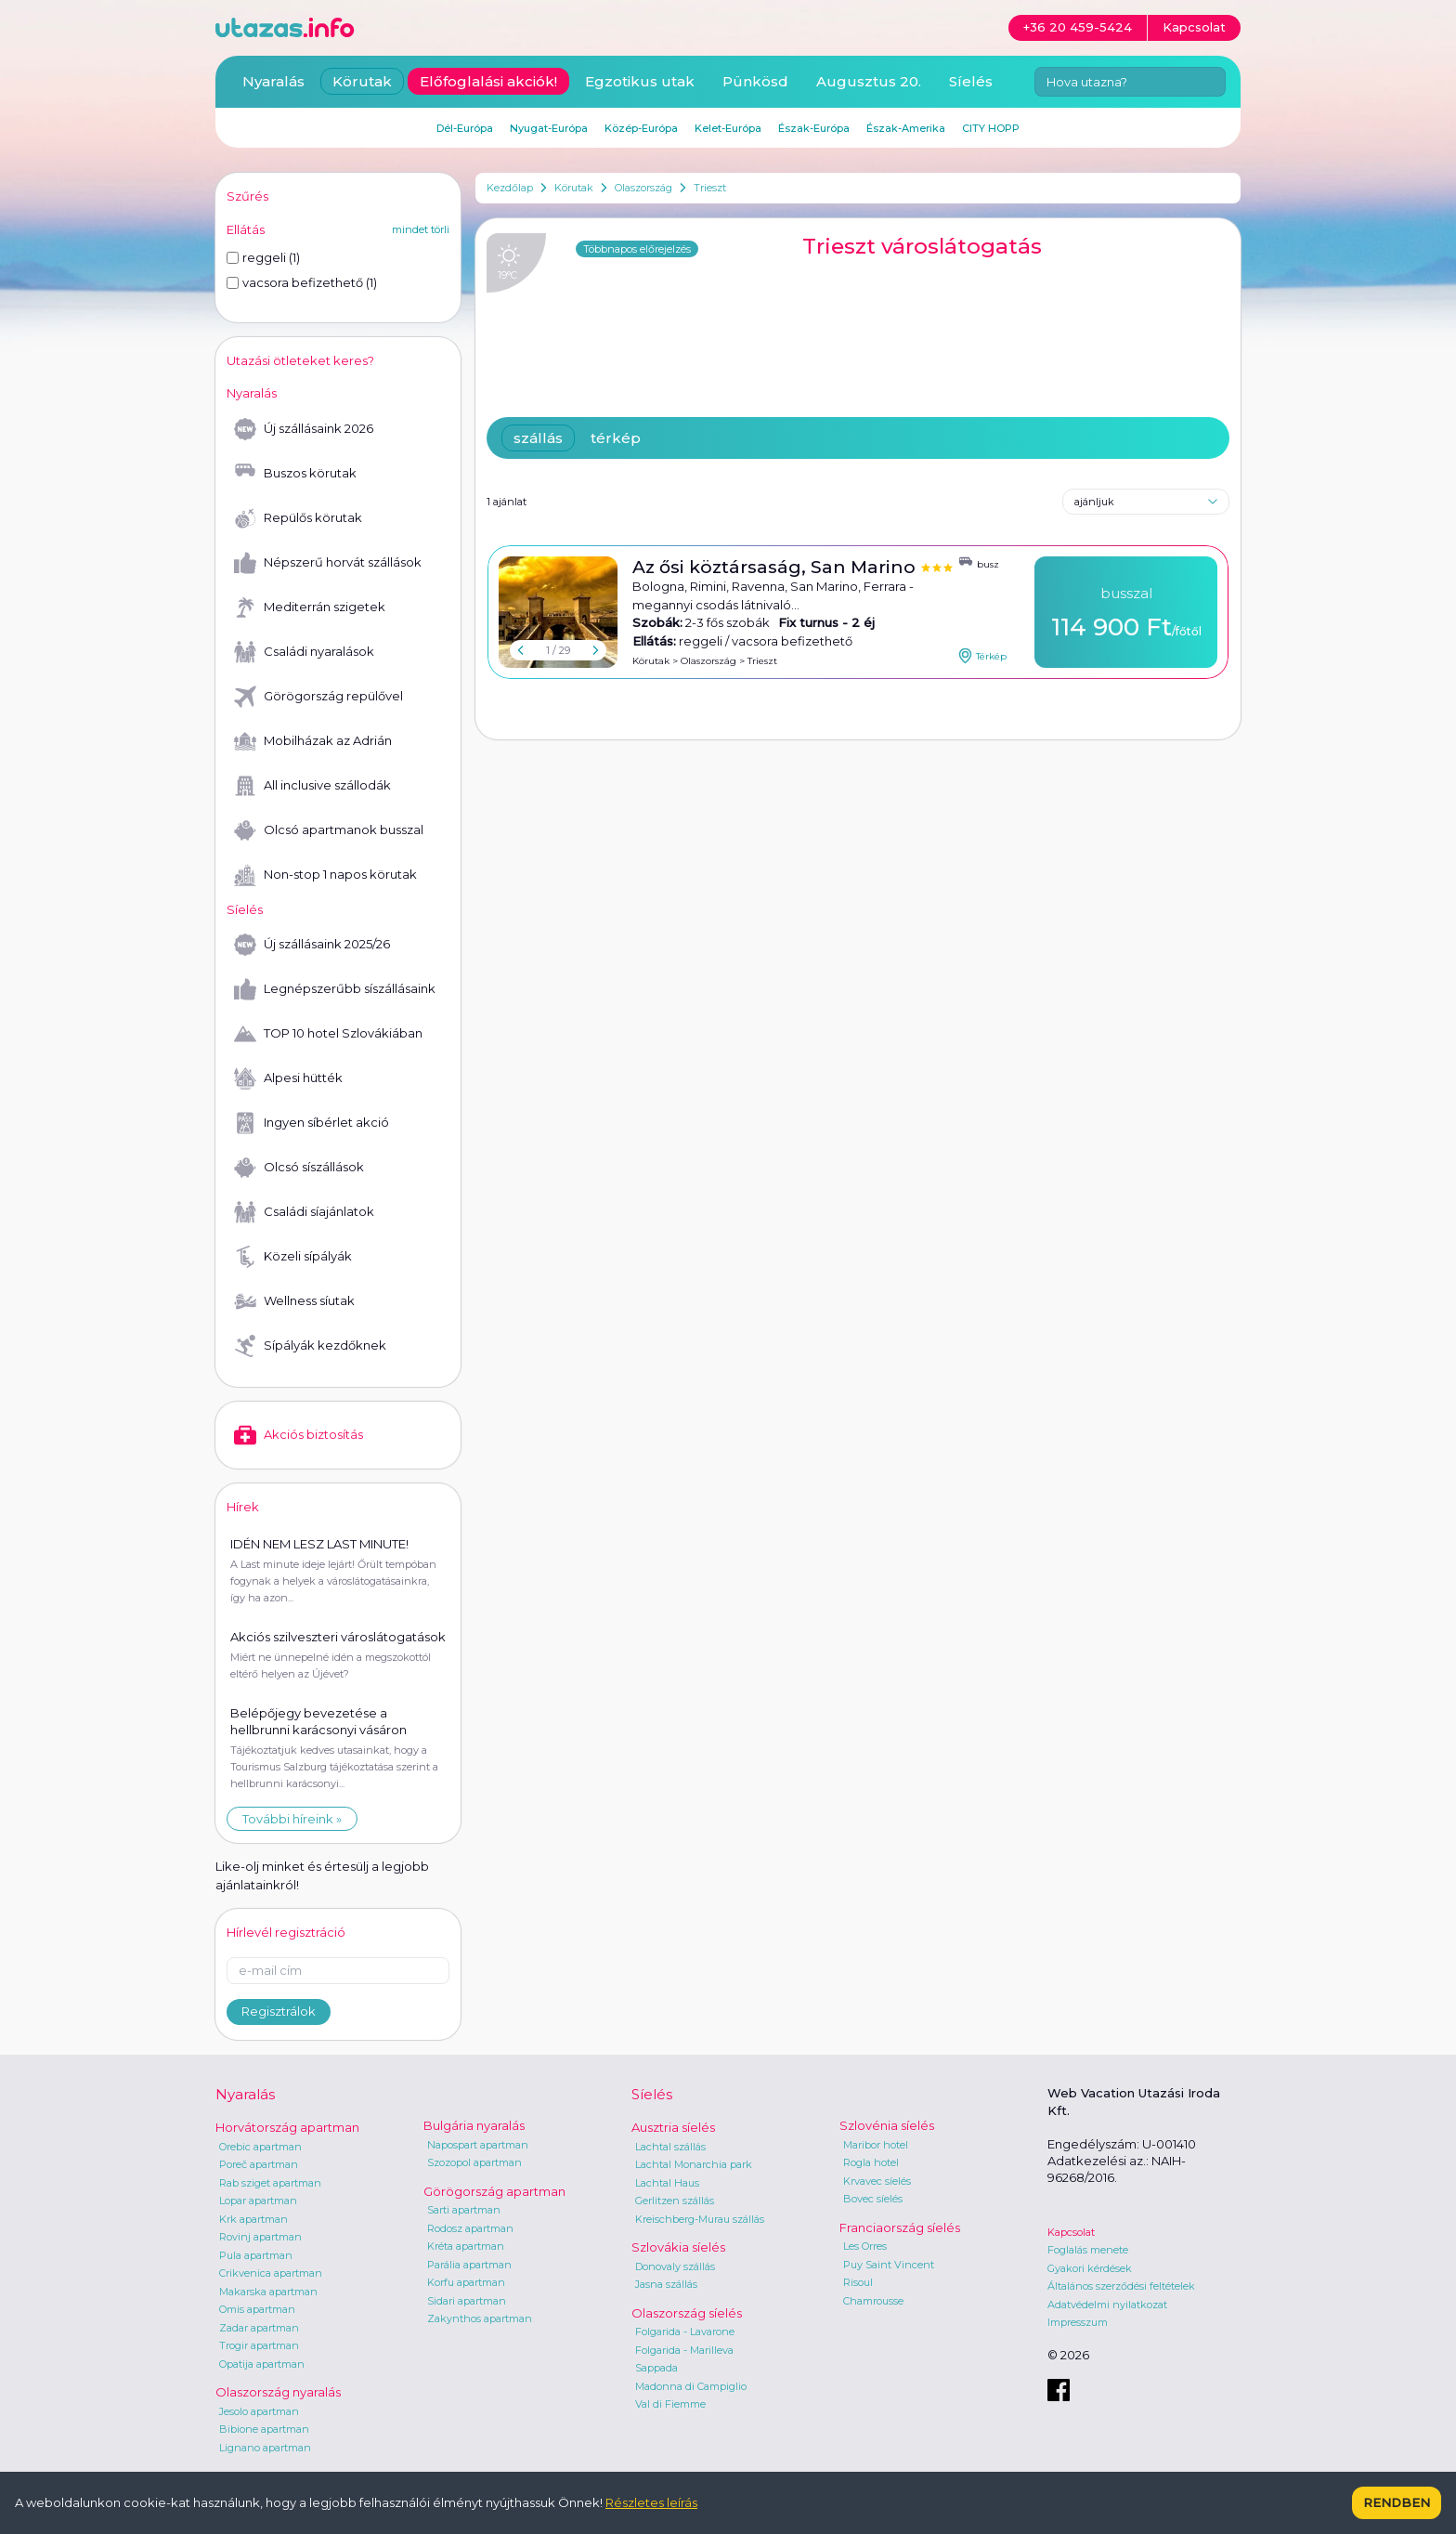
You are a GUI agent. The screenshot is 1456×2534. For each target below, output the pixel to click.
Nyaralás (273, 81)
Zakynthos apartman (479, 2318)
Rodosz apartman (470, 2228)
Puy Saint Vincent (888, 2264)
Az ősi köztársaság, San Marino (776, 567)
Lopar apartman (258, 2200)
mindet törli (420, 229)
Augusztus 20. (868, 81)
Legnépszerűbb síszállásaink (335, 989)
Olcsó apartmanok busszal (328, 830)
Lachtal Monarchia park (693, 2164)
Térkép (982, 655)
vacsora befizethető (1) (302, 282)
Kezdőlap (510, 187)
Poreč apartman (258, 2164)
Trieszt (710, 187)
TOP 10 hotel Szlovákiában (328, 1034)
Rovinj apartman (260, 2236)
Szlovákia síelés (678, 2247)
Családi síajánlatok (304, 1212)
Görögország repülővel (318, 697)
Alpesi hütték (288, 1078)
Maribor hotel (875, 2144)
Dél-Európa (464, 128)
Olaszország (643, 187)
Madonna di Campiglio (691, 2386)
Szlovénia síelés (886, 2125)
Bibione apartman (264, 2429)
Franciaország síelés (899, 2227)
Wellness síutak (294, 1301)
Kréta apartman (465, 2246)
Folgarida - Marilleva (684, 2350)
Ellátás (246, 229)
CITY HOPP (991, 128)
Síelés (971, 81)
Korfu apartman (466, 2282)
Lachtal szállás (670, 2146)
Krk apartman (253, 2219)
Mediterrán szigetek (309, 607)
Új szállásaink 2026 (303, 429)
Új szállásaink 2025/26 (312, 945)
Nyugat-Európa (549, 128)
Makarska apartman (268, 2291)
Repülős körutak (298, 518)
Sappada (656, 2367)
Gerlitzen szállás (674, 2200)
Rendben (1396, 2502)
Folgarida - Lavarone (684, 2331)
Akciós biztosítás (298, 1435)
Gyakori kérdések (1089, 2268)
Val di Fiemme (670, 2403)
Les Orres (865, 2246)
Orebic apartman (260, 2146)
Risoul (858, 2282)
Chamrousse (873, 2300)
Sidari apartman (466, 2300)
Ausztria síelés (673, 2127)
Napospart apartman (477, 2144)
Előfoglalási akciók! (488, 81)
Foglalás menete (1087, 2249)
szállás (538, 438)
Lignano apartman (265, 2447)
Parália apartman (469, 2264)
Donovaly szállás (675, 2266)
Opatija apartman (262, 2364)
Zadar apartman (259, 2327)
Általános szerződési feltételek (1121, 2285)
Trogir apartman (259, 2345)
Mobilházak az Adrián (313, 741)
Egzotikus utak (640, 81)
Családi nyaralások (304, 652)
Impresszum (1077, 2322)
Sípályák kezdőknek (310, 1346)
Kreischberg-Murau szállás (699, 2219)
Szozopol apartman (474, 2162)
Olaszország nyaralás (278, 2391)
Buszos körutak (295, 474)
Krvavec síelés (877, 2181)
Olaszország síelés (686, 2312)
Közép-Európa (641, 128)
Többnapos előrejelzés (637, 248)
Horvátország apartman (287, 2127)
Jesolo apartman (259, 2411)
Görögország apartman (494, 2191)
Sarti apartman (463, 2209)
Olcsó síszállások (299, 1167)
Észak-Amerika (905, 128)
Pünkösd (755, 81)
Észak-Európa (814, 128)
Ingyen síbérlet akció (311, 1123)
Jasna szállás (666, 2284)
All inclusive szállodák (312, 786)
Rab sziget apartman (270, 2182)
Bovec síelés (873, 2198)
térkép (616, 438)
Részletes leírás (651, 2502)
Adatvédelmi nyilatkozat (1107, 2304)
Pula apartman (255, 2255)
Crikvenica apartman (270, 2272)
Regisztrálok (278, 2011)
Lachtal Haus (667, 2182)
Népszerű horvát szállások (328, 563)
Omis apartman (257, 2309)
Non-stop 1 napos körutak (325, 875)
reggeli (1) (263, 257)
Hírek (243, 1506)
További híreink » (292, 1818)
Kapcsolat (1071, 2232)
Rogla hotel (871, 2162)
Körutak (573, 187)
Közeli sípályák (293, 1257)
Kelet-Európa (728, 128)
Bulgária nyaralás (474, 2125)
